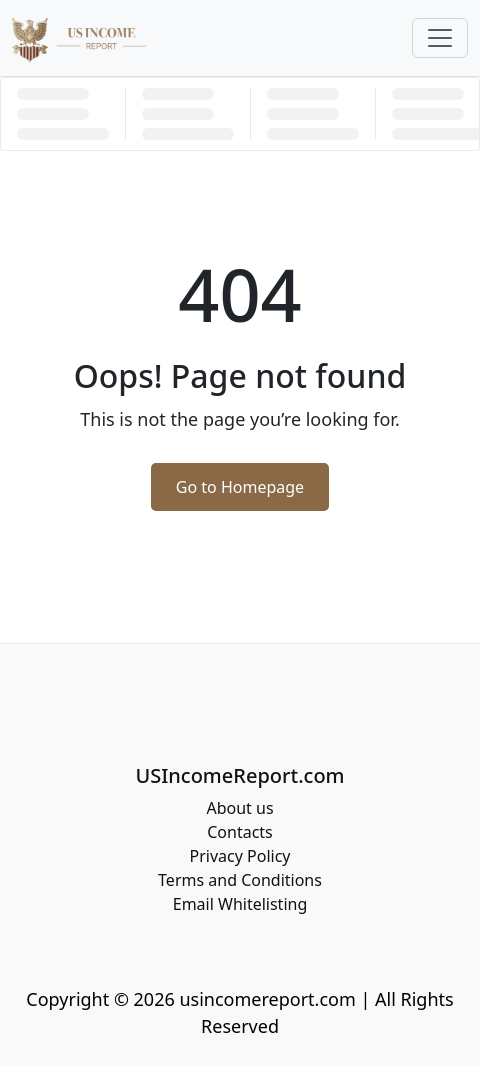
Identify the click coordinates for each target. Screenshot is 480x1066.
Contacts (240, 832)
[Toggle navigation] (440, 38)
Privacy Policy (240, 856)
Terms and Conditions (240, 880)
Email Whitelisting (240, 904)
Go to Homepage (240, 487)
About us (239, 808)
